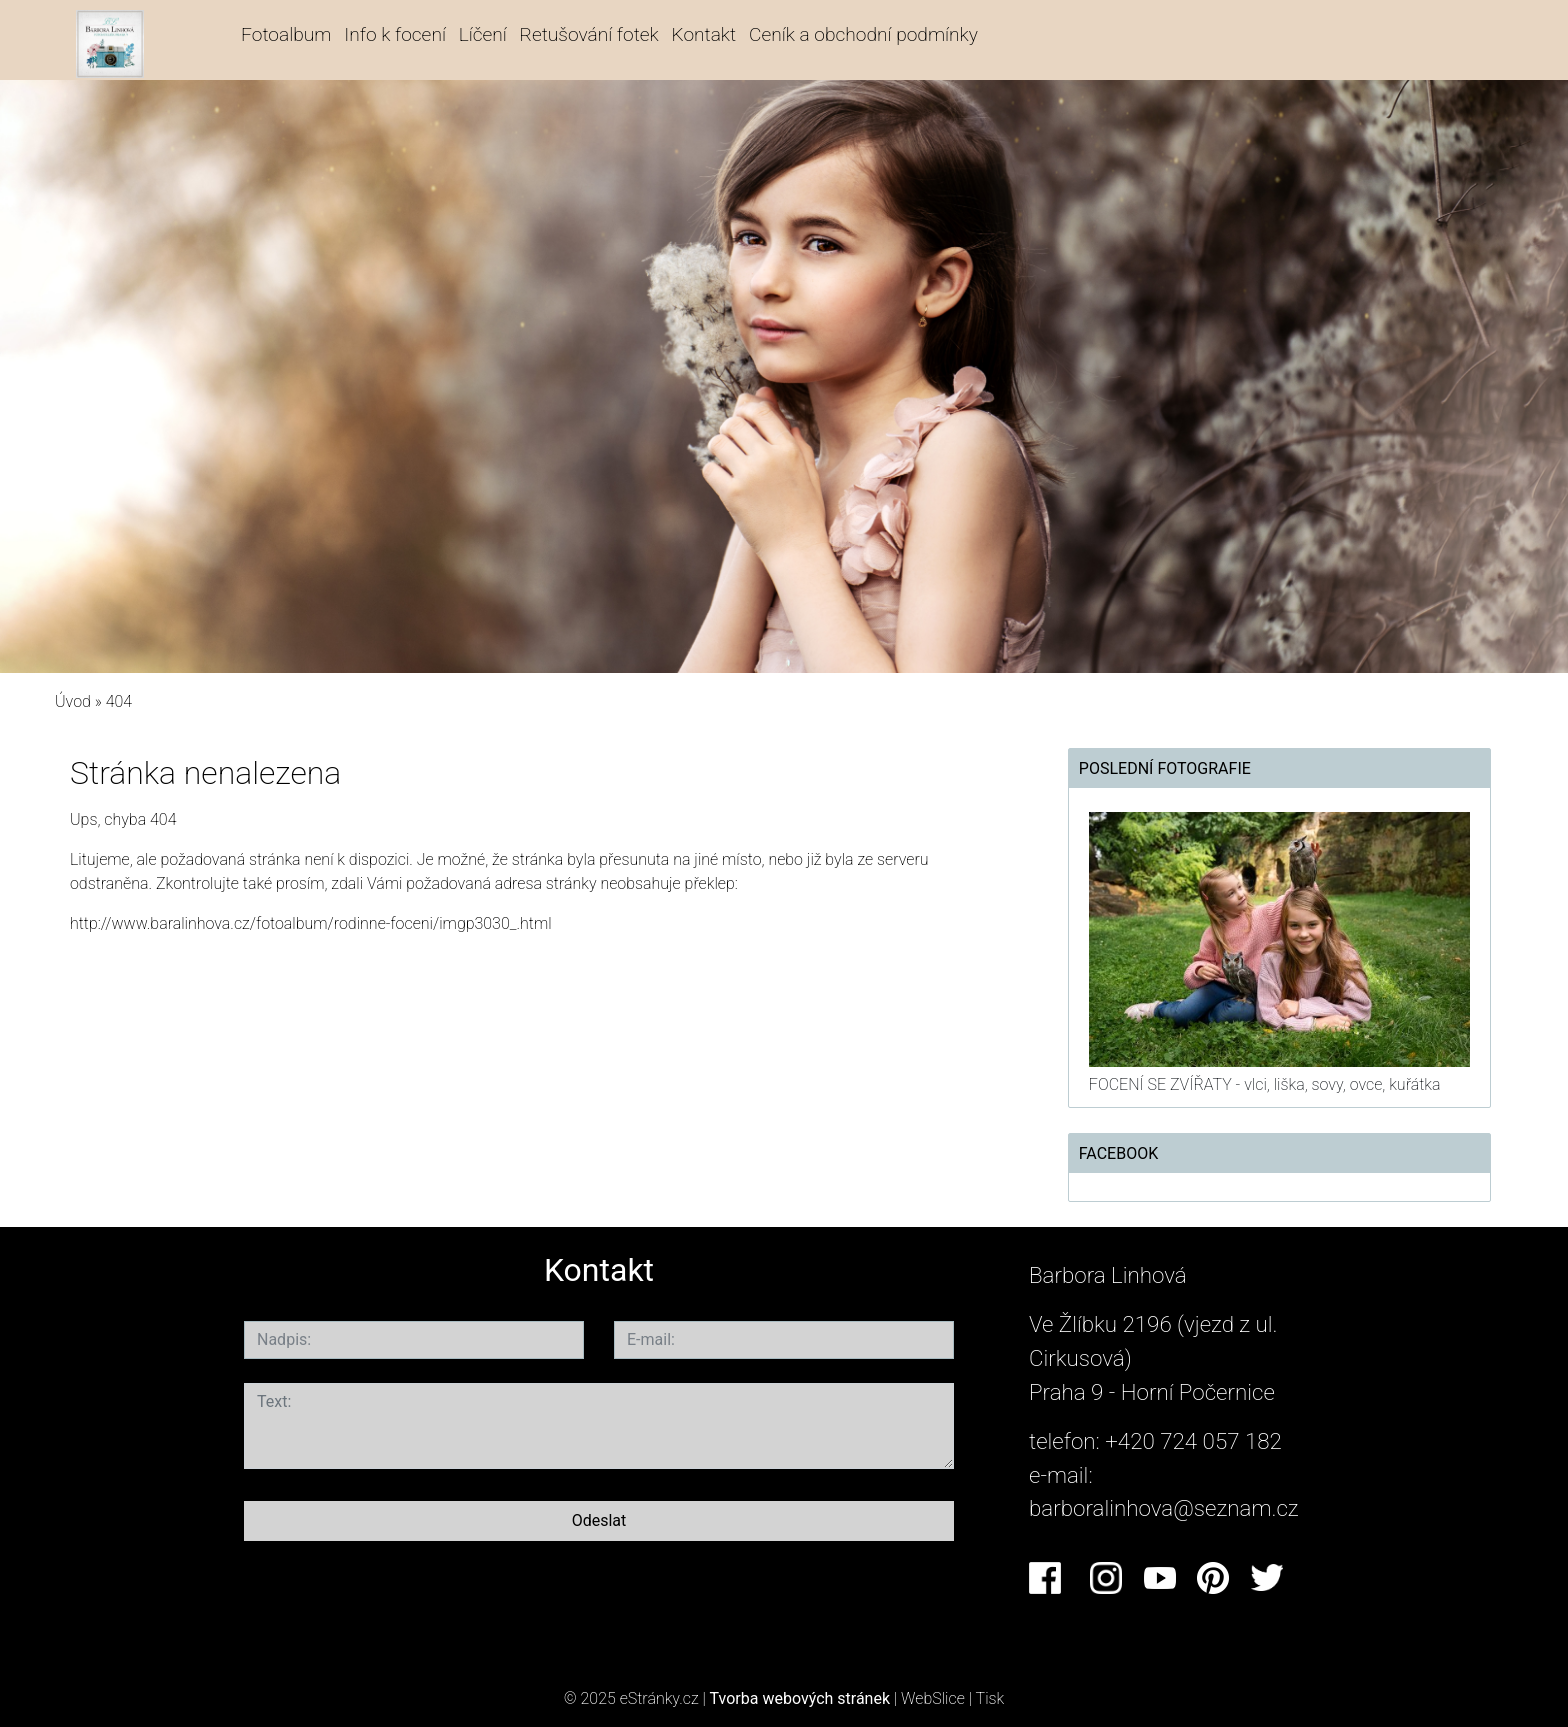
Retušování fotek (589, 34)
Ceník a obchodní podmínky (863, 34)
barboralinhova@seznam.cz (1164, 1508)
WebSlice (933, 1698)
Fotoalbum (286, 34)
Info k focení (395, 34)
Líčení (483, 34)
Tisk (990, 1698)
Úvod (73, 701)
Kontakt (704, 34)
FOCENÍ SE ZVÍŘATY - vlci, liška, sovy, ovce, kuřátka (1265, 1084)
